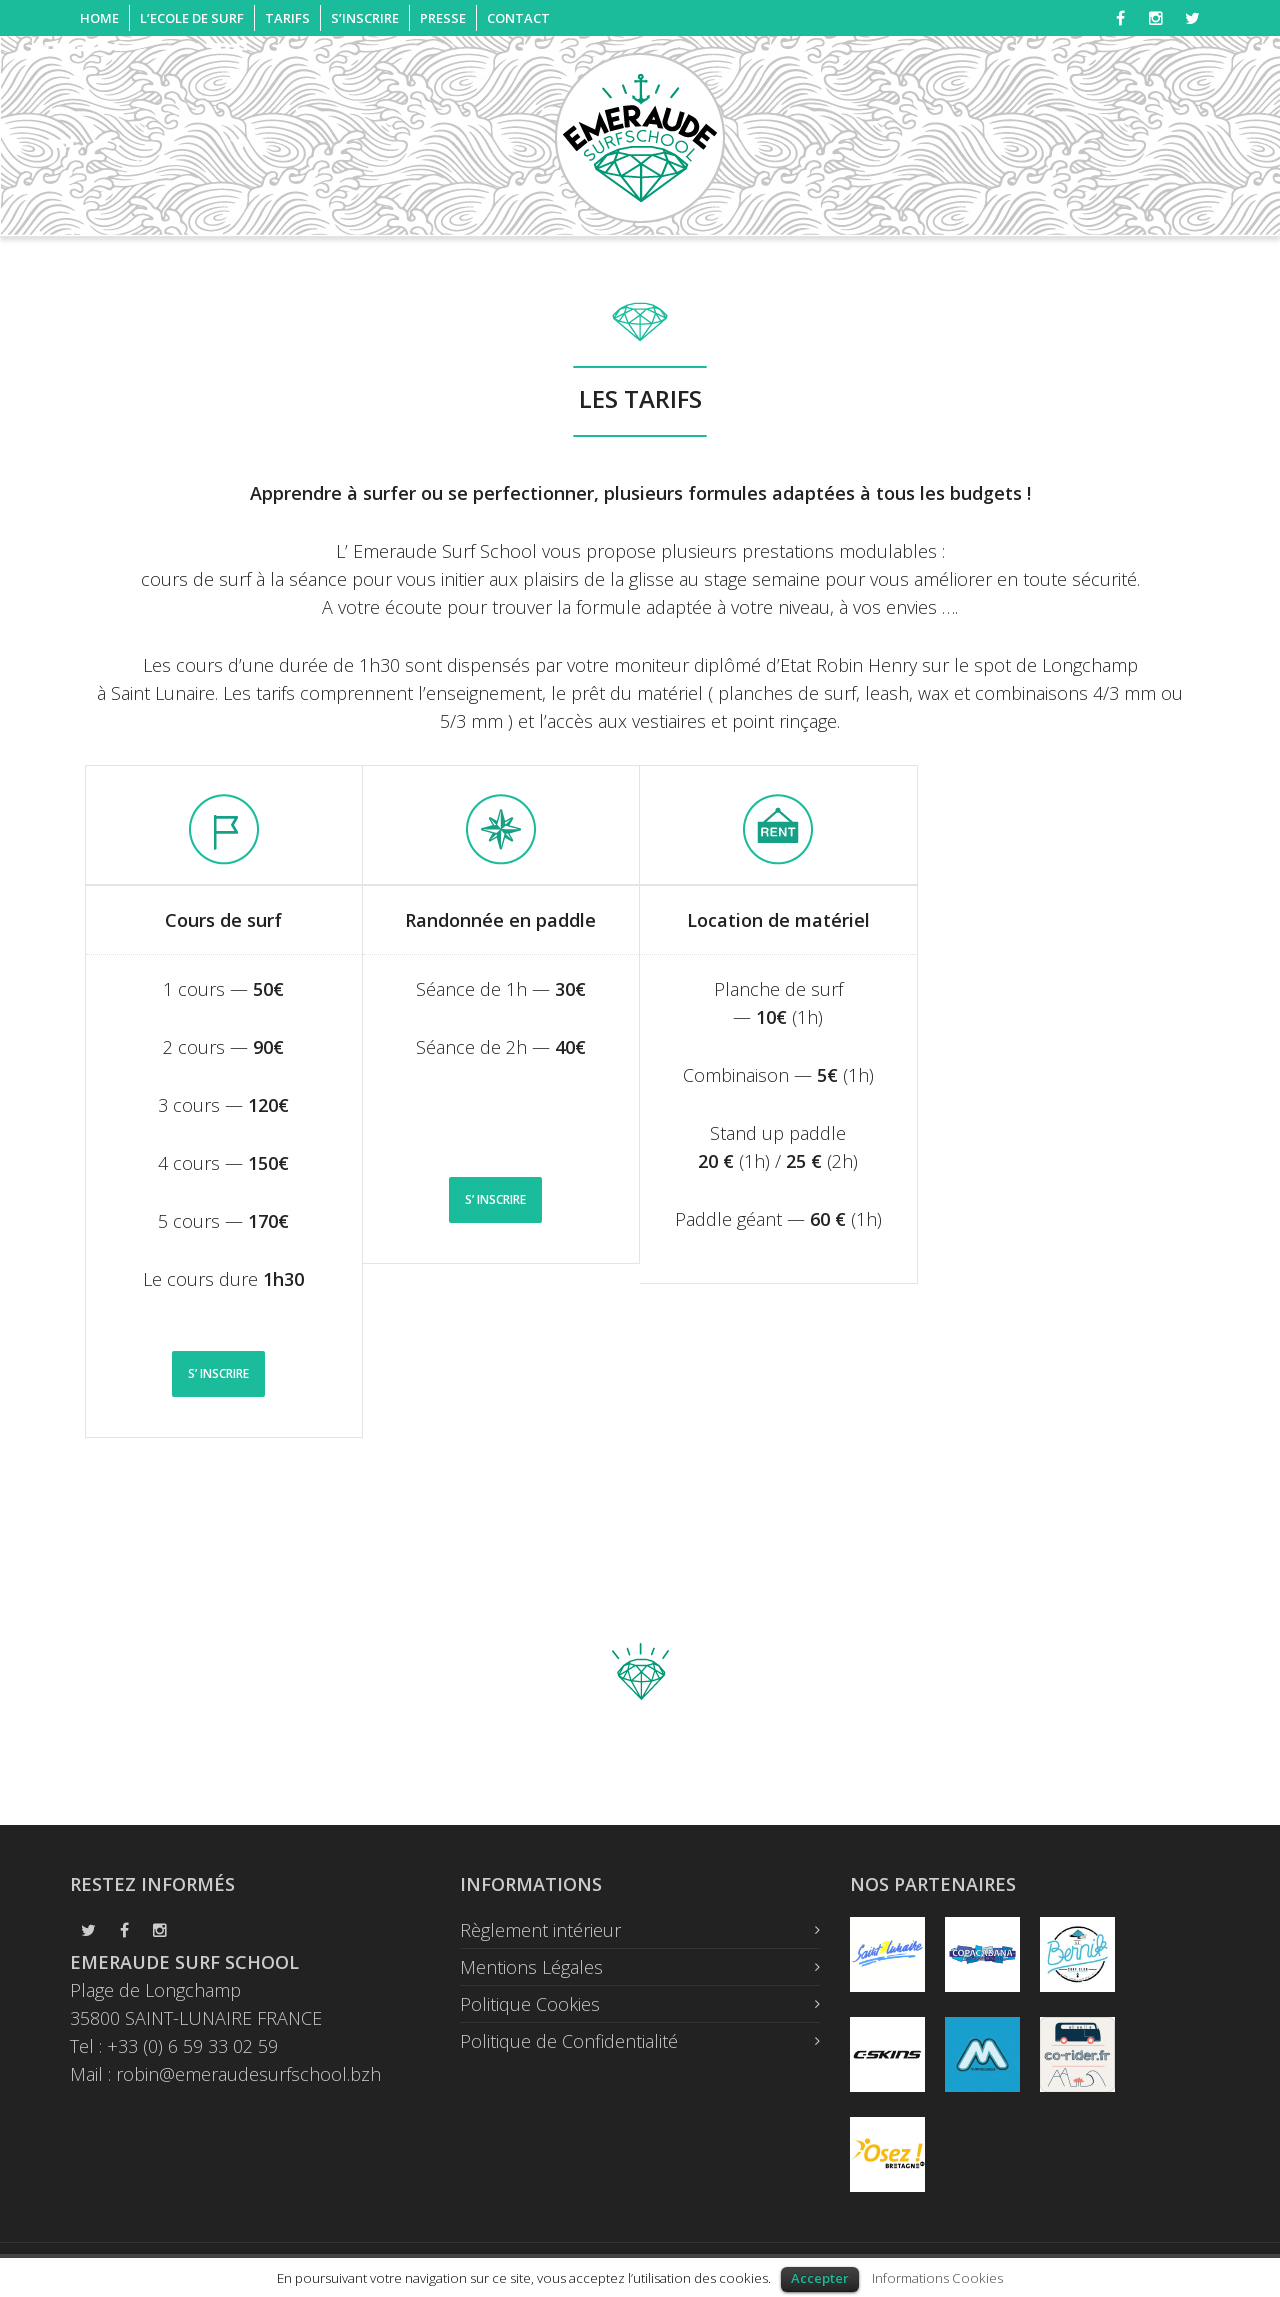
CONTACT (518, 18)
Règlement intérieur (540, 1930)
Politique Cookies (530, 2004)
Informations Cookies (937, 2278)
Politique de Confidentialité (569, 2041)
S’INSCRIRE (365, 18)
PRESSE (443, 18)
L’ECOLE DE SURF (192, 18)
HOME (99, 18)
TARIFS (287, 18)
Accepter (820, 2278)
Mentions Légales (531, 1967)
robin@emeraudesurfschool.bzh (248, 2074)
